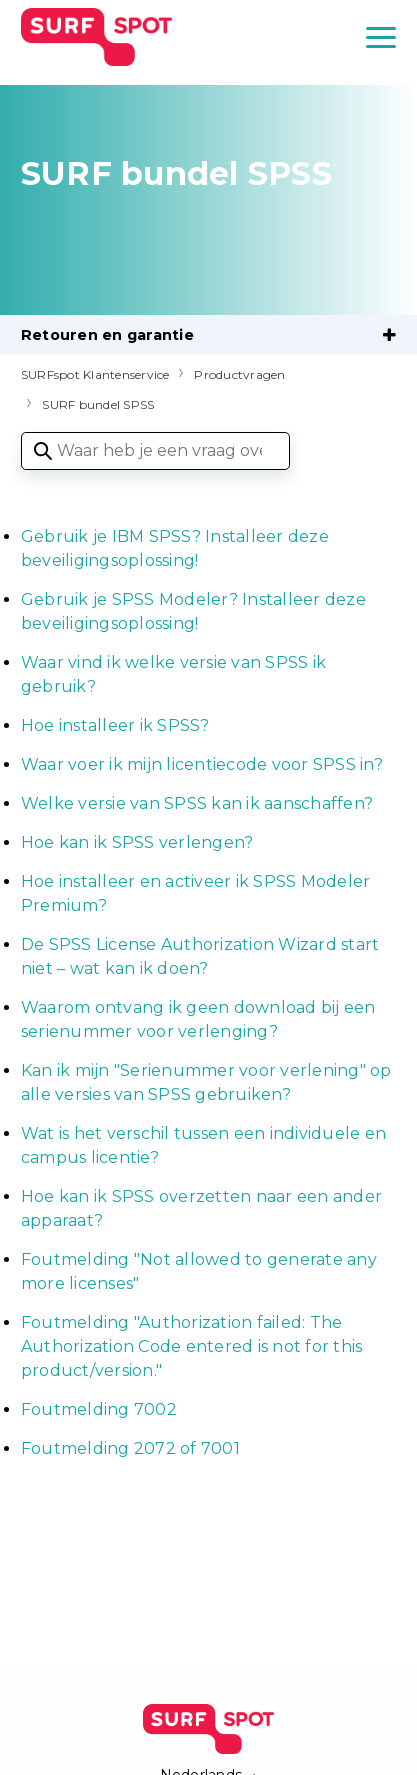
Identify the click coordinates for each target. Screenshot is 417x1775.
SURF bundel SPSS (98, 404)
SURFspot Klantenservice (95, 374)
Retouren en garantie (107, 335)
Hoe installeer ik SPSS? (115, 725)
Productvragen (239, 374)
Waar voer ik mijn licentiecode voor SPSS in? (202, 764)
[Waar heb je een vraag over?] (155, 451)
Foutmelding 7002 (101, 1409)
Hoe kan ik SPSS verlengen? (137, 842)
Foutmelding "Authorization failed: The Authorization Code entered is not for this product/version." (192, 1346)
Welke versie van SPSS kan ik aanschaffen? (197, 803)
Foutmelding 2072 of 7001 (130, 1448)
